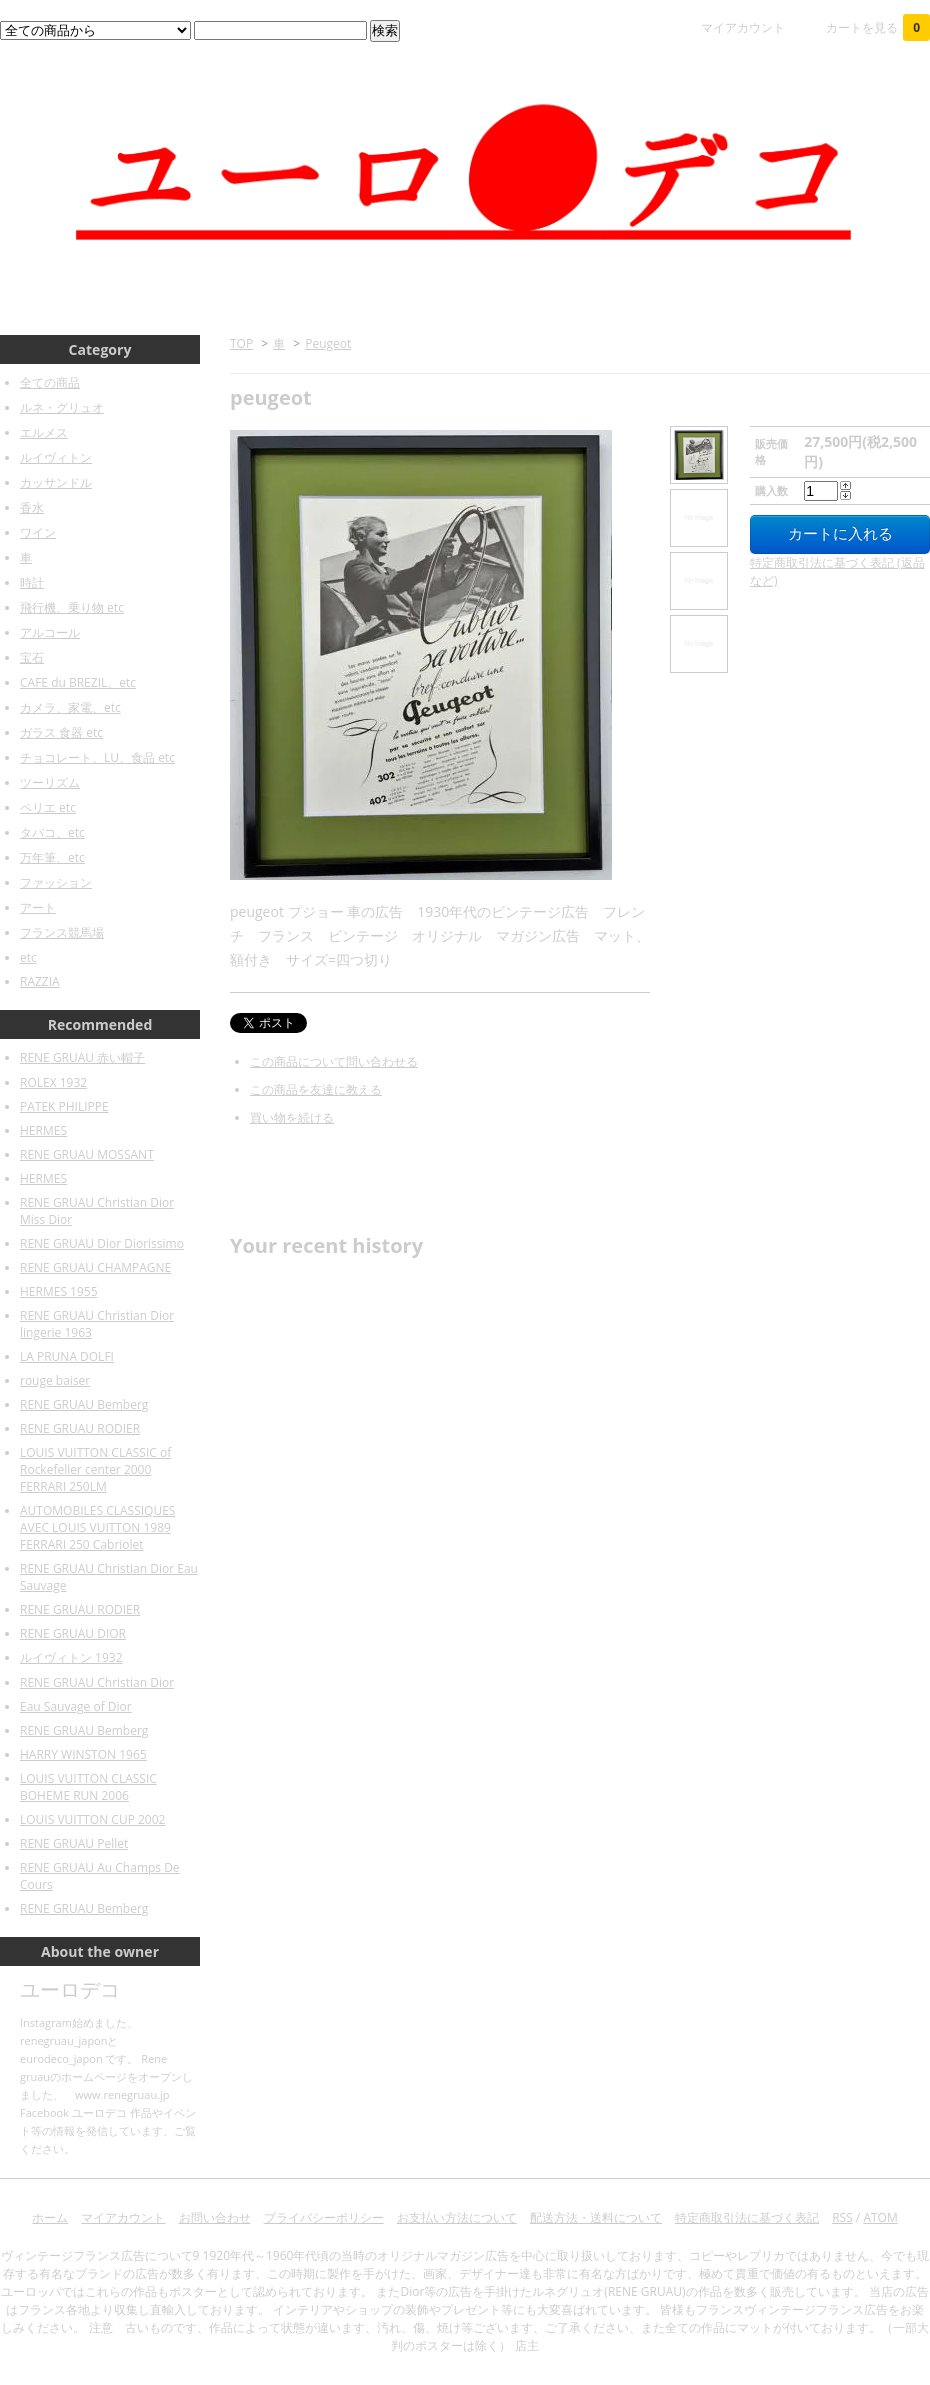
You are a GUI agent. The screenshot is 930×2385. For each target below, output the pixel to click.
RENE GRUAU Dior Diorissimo (102, 1243)
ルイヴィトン (56, 457)
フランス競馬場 (62, 932)
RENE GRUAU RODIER (80, 1428)
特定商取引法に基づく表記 (747, 2217)
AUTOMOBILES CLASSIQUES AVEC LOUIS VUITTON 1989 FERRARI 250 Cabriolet (97, 1527)
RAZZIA (40, 981)
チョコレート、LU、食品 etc (97, 757)
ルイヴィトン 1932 (71, 1657)
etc (28, 957)
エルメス (44, 432)
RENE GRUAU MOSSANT (87, 1154)
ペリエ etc (48, 807)
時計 (32, 582)
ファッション (56, 882)
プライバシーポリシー (324, 2217)
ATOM (880, 2217)
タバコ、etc (52, 832)
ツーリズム (50, 782)
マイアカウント (743, 27)
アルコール (50, 632)
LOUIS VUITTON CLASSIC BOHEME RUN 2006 (88, 1787)
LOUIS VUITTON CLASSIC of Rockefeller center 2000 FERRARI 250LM (95, 1469)
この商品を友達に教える (316, 1089)
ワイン (38, 532)
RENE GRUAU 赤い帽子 (82, 1057)
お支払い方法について (457, 2217)
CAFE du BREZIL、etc (78, 682)
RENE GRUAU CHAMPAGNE (95, 1267)
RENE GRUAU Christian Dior (97, 1682)
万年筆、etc (52, 857)
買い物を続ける (292, 1117)
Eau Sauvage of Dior (76, 1706)
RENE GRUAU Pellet (74, 1843)
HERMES (43, 1130)
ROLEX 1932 (53, 1082)
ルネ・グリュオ (62, 407)
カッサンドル (56, 482)
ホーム (50, 2217)
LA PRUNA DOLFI (67, 1356)
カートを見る (878, 27)
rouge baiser (55, 1380)
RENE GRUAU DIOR (73, 1633)
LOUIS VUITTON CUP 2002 (92, 1819)
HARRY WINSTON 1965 (83, 1754)
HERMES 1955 (59, 1291)
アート (38, 907)
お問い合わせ (215, 2217)
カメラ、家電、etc (70, 707)
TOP (241, 343)
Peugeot (328, 343)
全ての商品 (50, 382)
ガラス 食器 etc (61, 732)
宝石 (32, 657)
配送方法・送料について (596, 2217)
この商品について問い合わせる (334, 1061)
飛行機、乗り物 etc (72, 607)
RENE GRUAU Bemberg (84, 1404)
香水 (32, 507)
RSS (842, 2217)
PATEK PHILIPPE (64, 1106)
